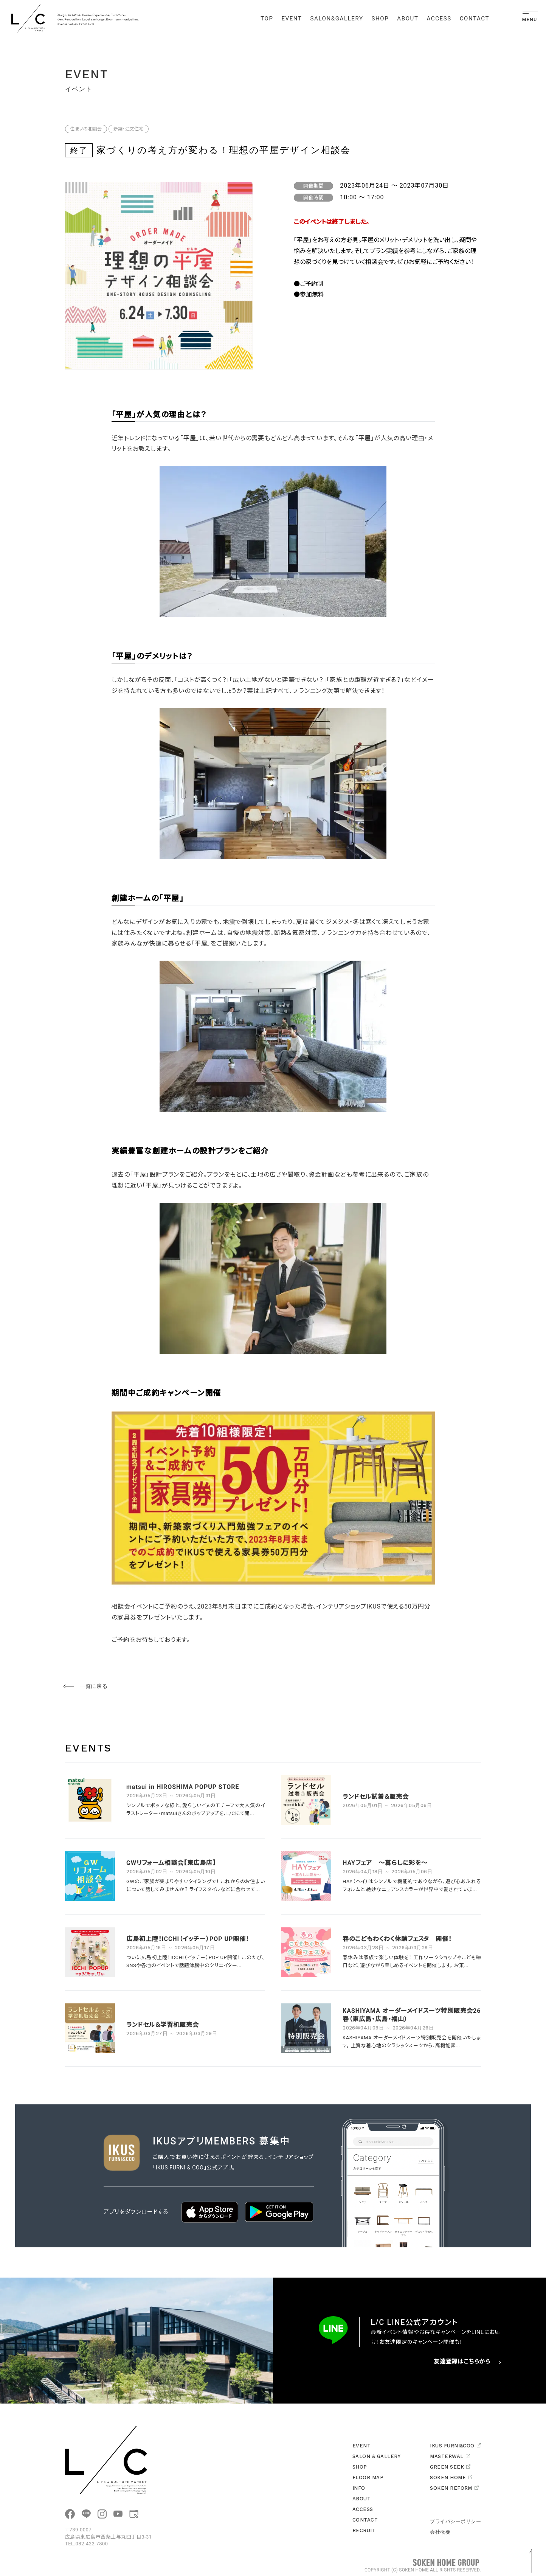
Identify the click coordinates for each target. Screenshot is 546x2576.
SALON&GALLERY (336, 19)
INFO (358, 2488)
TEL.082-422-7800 (86, 2543)
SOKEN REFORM (454, 2488)
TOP (267, 19)
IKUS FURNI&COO (455, 2445)
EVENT (291, 19)
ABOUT (407, 19)
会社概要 (440, 2531)
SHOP (380, 19)
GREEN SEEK (450, 2466)
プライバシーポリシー (455, 2521)
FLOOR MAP (367, 2477)
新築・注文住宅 (128, 129)
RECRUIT (363, 2530)
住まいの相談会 (86, 129)
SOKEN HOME (451, 2477)
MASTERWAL (450, 2456)
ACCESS (439, 19)
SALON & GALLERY (376, 2456)
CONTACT (474, 19)
